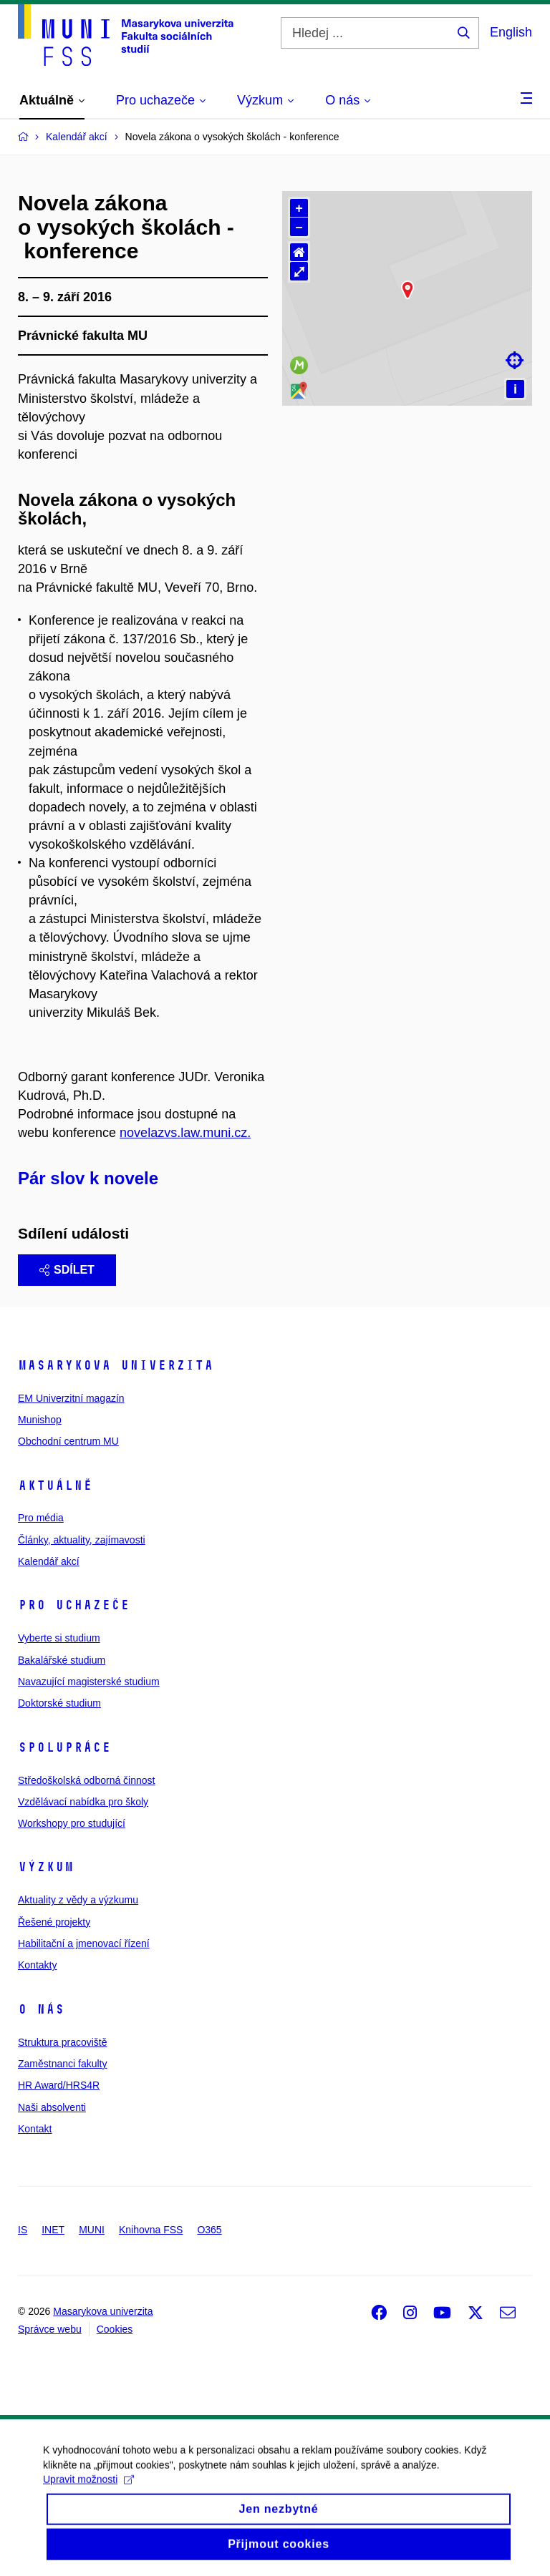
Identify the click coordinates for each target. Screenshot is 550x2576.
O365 (209, 2229)
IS (22, 2229)
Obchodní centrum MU (68, 1441)
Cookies (115, 2329)
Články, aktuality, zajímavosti (81, 1540)
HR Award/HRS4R (59, 2085)
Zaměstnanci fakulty (62, 2063)
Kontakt (35, 2129)
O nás (41, 2009)
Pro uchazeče (74, 1605)
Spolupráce (64, 1747)
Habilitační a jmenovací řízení (84, 1943)
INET (53, 2229)
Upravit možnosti (88, 2497)
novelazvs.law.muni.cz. (185, 1133)
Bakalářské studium (61, 1660)
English (511, 32)
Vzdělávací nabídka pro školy (83, 1801)
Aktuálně (55, 1485)
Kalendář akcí (48, 1561)
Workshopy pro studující (71, 1823)
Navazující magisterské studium (89, 1681)
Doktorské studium (59, 1703)
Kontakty (37, 1965)
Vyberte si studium (59, 1638)
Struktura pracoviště (62, 2042)
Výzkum (46, 1867)
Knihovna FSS (151, 2229)
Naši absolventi (52, 2107)
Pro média (41, 1517)
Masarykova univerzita (115, 1365)
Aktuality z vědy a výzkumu (78, 1900)
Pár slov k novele (88, 1178)
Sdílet (67, 1270)
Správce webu (50, 2329)
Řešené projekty (54, 1922)
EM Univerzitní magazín (71, 1398)
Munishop (40, 1419)
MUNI (92, 2229)
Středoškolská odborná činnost (86, 1780)
